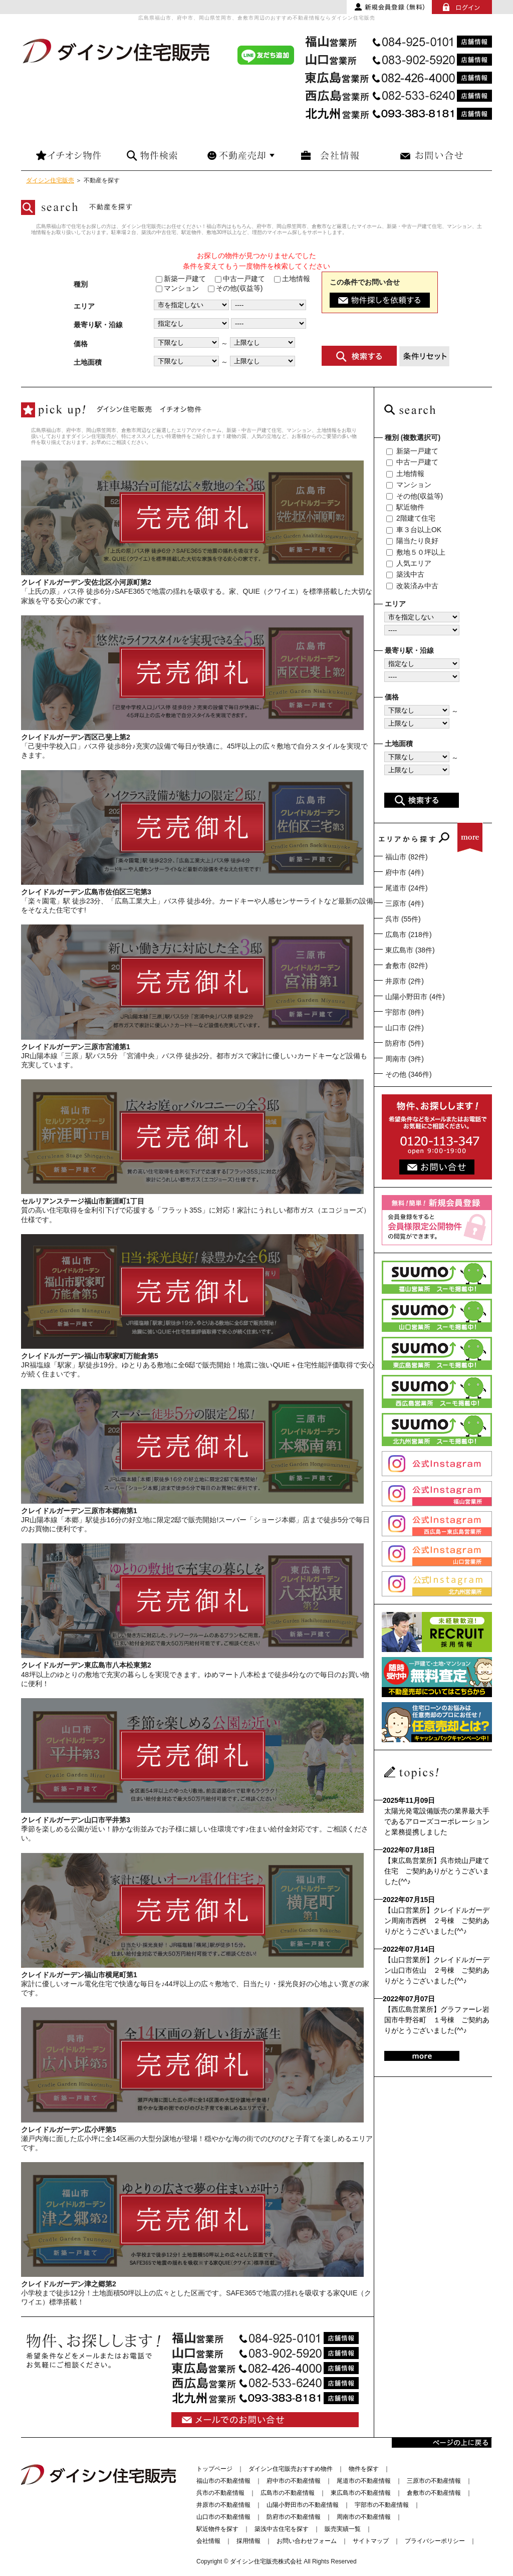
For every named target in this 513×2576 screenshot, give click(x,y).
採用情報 (248, 2540)
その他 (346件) (408, 1074)
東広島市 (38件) (410, 950)
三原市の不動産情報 (434, 2480)
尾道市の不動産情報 (364, 2480)
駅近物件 (405, 507)
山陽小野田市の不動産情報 (303, 2504)
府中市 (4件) (404, 872)
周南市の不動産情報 (364, 2516)
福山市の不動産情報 (223, 2480)
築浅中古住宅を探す (281, 2528)
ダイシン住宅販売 (50, 180)
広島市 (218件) (408, 934)
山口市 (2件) (404, 1028)
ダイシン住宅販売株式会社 (266, 2561)
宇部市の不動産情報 (382, 2504)
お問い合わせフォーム (307, 2540)
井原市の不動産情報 (223, 2504)
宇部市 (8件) (404, 1012)
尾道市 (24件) (406, 888)
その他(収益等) (235, 288)
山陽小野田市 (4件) (415, 997)
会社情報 (208, 2540)
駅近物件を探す (217, 2528)
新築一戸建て (181, 279)
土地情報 (292, 279)
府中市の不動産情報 (294, 2480)
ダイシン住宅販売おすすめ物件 (290, 2468)
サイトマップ (371, 2540)
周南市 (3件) (404, 1059)
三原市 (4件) (404, 903)
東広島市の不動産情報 (361, 2492)
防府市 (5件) (404, 1043)
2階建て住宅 (410, 518)
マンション (177, 288)
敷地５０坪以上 (415, 552)
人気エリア (408, 563)
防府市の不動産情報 (294, 2516)
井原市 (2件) (404, 981)
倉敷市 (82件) (406, 966)
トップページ (214, 2468)
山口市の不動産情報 (223, 2516)
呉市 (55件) (403, 919)
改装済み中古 (412, 586)
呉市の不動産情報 (220, 2492)
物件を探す (364, 2468)
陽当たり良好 (412, 541)
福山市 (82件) (406, 857)
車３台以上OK (413, 530)
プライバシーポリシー (435, 2540)
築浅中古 (405, 574)
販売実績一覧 (343, 2528)
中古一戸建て (240, 279)
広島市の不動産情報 (288, 2492)
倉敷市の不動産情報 (434, 2492)
